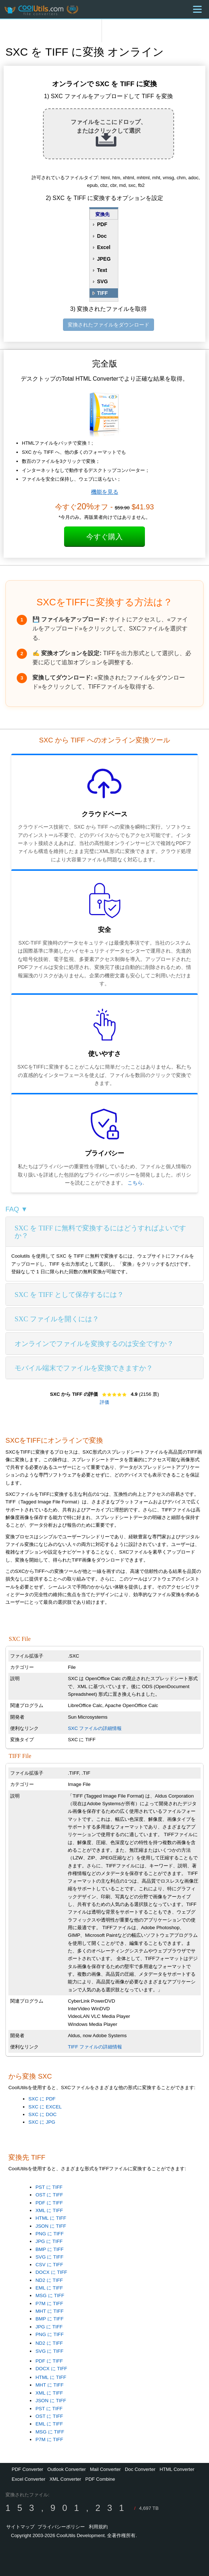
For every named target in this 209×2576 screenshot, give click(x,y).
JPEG (103, 259)
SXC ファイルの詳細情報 (95, 1728)
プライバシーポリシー (61, 2526)
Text (102, 270)
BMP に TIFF (49, 2249)
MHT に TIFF (49, 2311)
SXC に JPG (41, 2122)
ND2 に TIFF (49, 2280)
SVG (102, 281)
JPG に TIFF (48, 2241)
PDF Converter (27, 2469)
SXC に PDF (41, 2099)
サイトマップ (20, 2526)
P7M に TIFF (49, 2303)
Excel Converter (28, 2479)
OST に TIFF (49, 2195)
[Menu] (197, 9)
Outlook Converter (66, 2469)
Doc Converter (140, 2469)
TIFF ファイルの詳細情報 (95, 2047)
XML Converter (65, 2479)
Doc (101, 236)
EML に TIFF (49, 2288)
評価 (104, 1402)
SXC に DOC (42, 2114)
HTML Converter (176, 2469)
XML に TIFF (49, 2210)
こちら (135, 1183)
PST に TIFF (48, 2187)
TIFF (102, 293)
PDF (102, 224)
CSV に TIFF (49, 2264)
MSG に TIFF (49, 2295)
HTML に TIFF (50, 2218)
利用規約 (98, 2526)
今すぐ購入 (104, 537)
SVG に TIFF (49, 2257)
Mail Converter (105, 2469)
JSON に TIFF (50, 2226)
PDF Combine (100, 2479)
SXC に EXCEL (45, 2107)
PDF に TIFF (49, 2203)
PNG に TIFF (49, 2233)
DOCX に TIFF (51, 2272)
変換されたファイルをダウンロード (108, 325)
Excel (103, 247)
